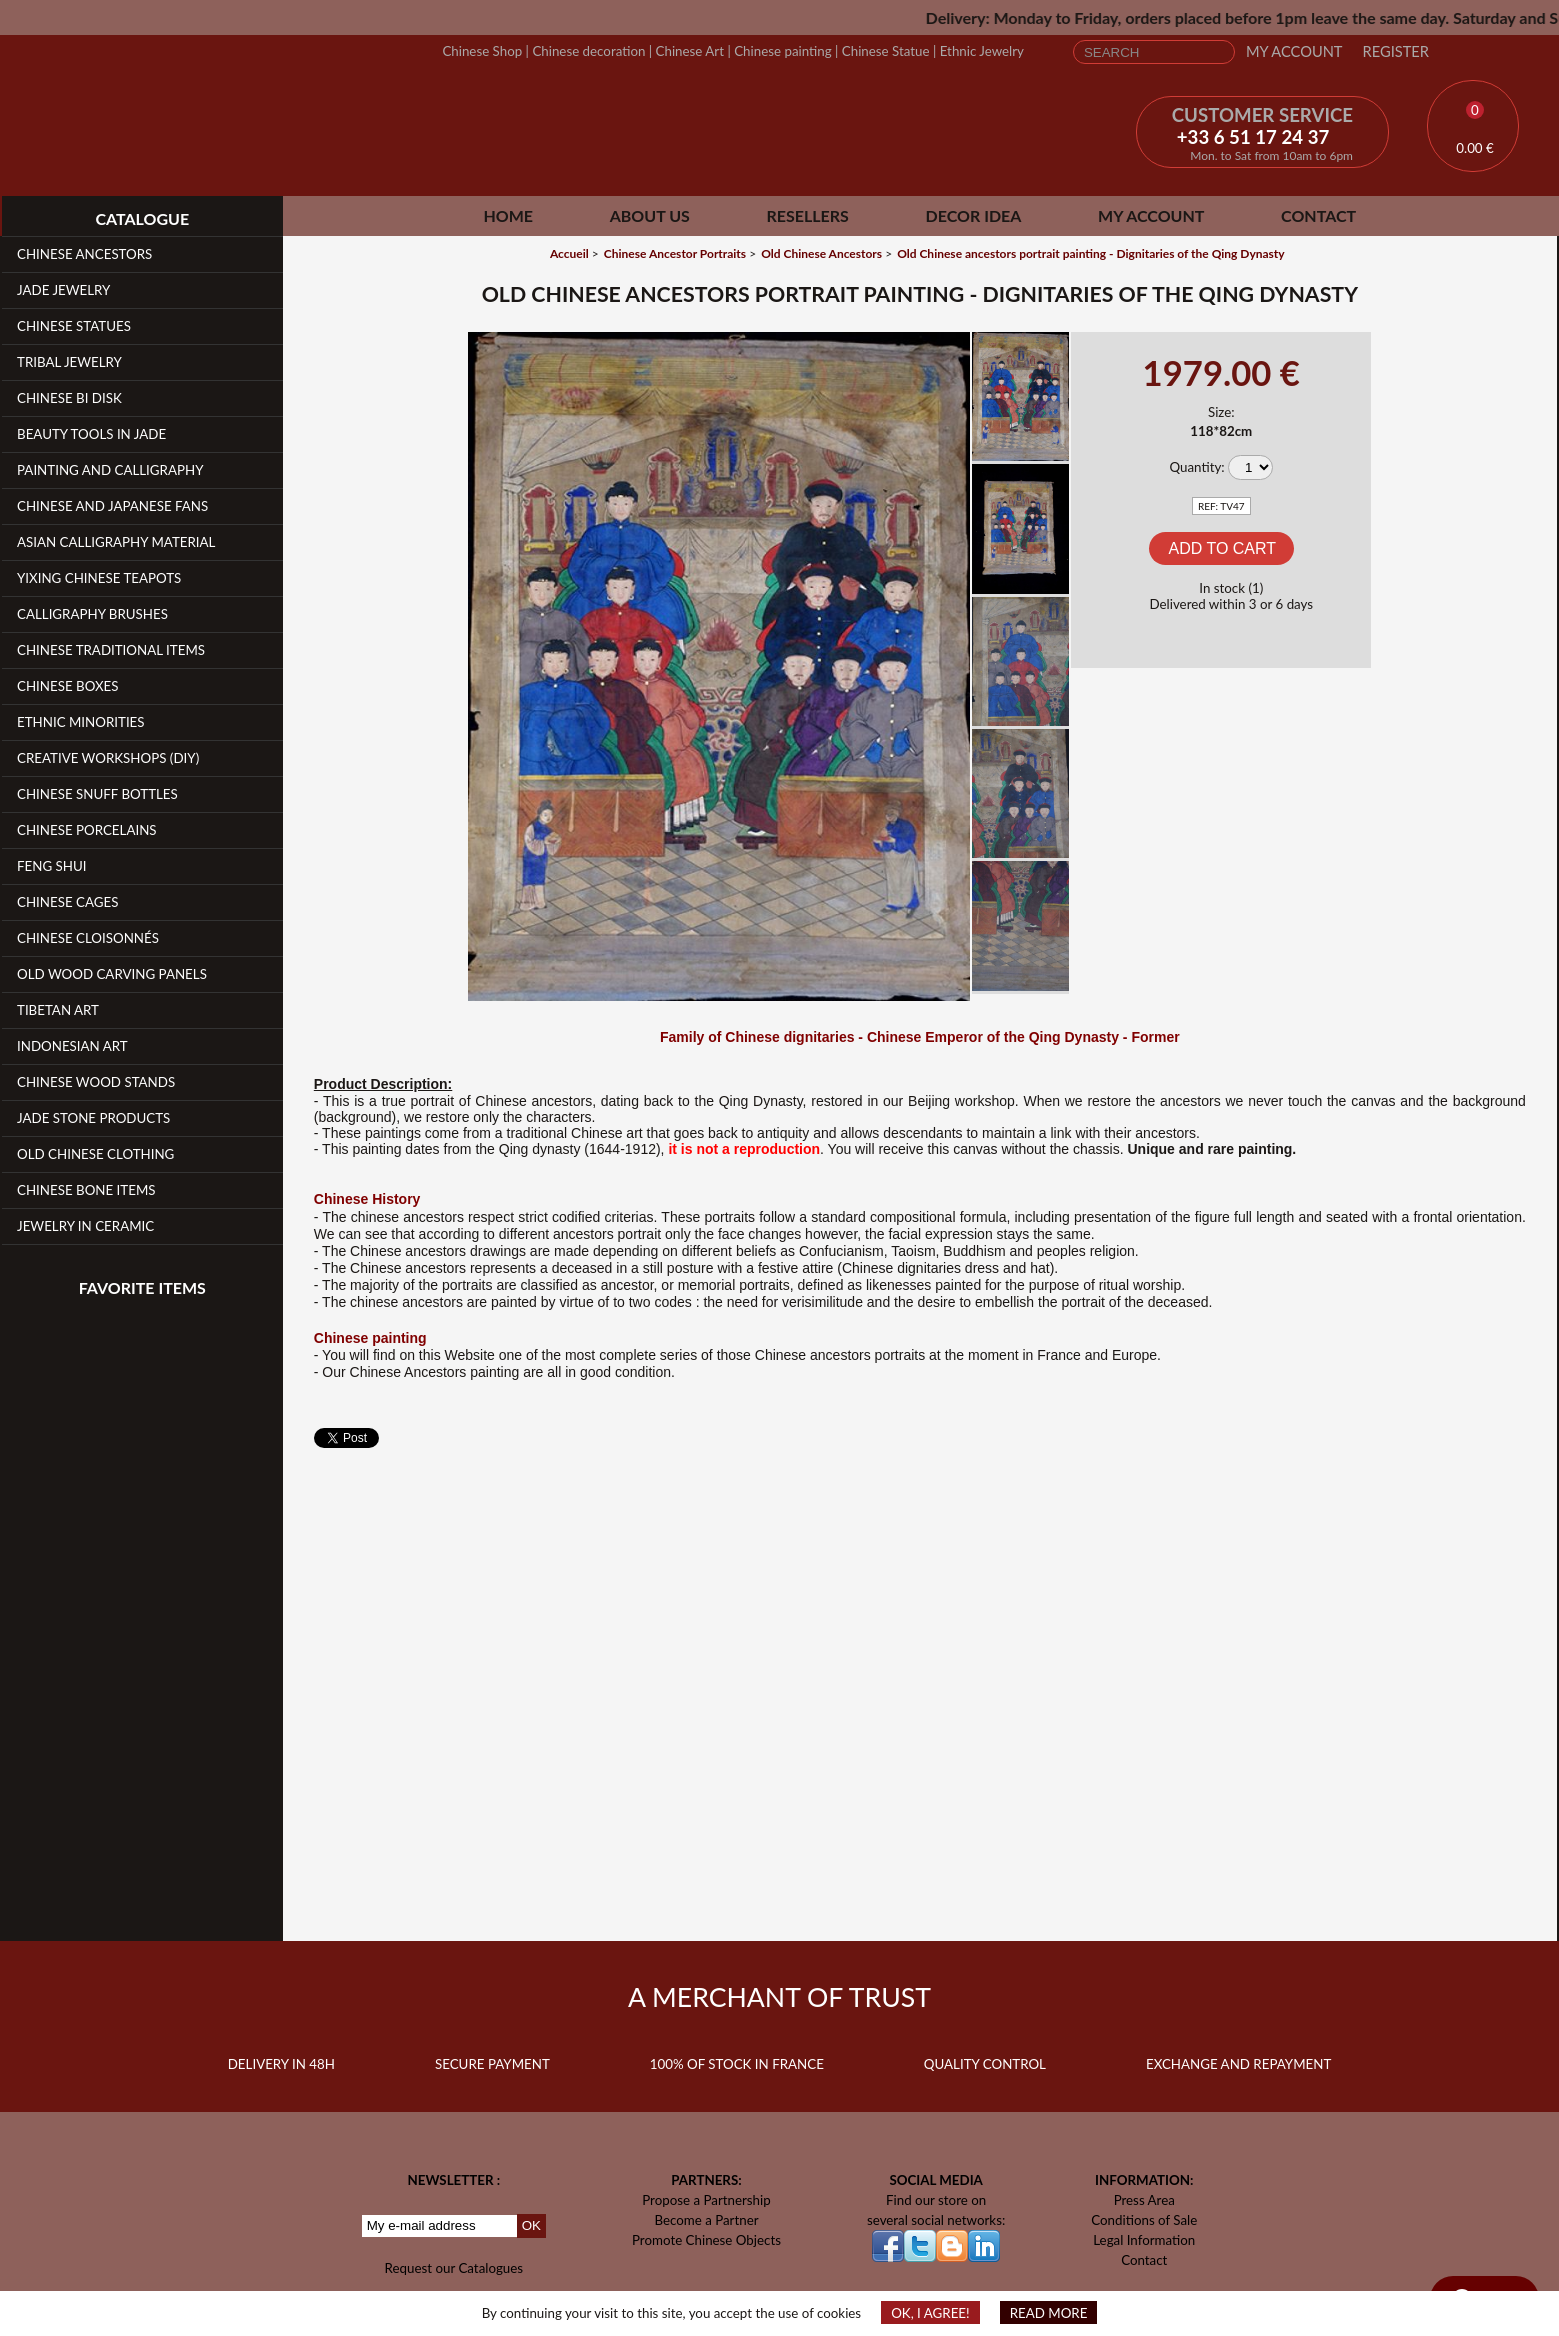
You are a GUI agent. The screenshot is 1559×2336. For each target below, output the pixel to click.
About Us (650, 215)
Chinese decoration (588, 51)
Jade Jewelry (63, 290)
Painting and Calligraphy (110, 470)
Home (508, 215)
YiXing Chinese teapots (99, 578)
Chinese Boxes (68, 686)
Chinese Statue (886, 51)
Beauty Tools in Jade (91, 434)
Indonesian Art (72, 1046)
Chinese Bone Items (86, 1190)
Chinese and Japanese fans (112, 506)
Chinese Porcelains (87, 830)
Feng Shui (52, 866)
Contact (1318, 215)
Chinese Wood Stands (96, 1082)
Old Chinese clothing (95, 1154)
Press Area (1144, 2200)
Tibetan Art (58, 1010)
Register (1396, 51)
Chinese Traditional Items (111, 650)
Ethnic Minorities (81, 722)
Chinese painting (782, 51)
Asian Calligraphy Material (116, 542)
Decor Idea (974, 215)
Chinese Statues (74, 326)
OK (531, 2225)
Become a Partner (706, 2220)
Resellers (808, 215)
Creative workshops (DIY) (108, 758)
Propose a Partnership (706, 2200)
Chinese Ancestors (84, 254)
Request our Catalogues (454, 2268)
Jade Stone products (93, 1118)
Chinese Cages (67, 902)
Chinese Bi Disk (69, 398)
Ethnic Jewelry (982, 51)
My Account (1294, 51)
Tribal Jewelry (69, 362)
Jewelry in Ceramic (85, 1226)
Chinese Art (690, 51)
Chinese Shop (482, 51)
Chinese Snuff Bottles (97, 794)
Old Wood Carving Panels (112, 974)
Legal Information (1144, 2240)
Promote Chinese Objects (706, 2240)
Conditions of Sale (1144, 2220)
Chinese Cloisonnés (88, 938)
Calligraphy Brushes (92, 614)
